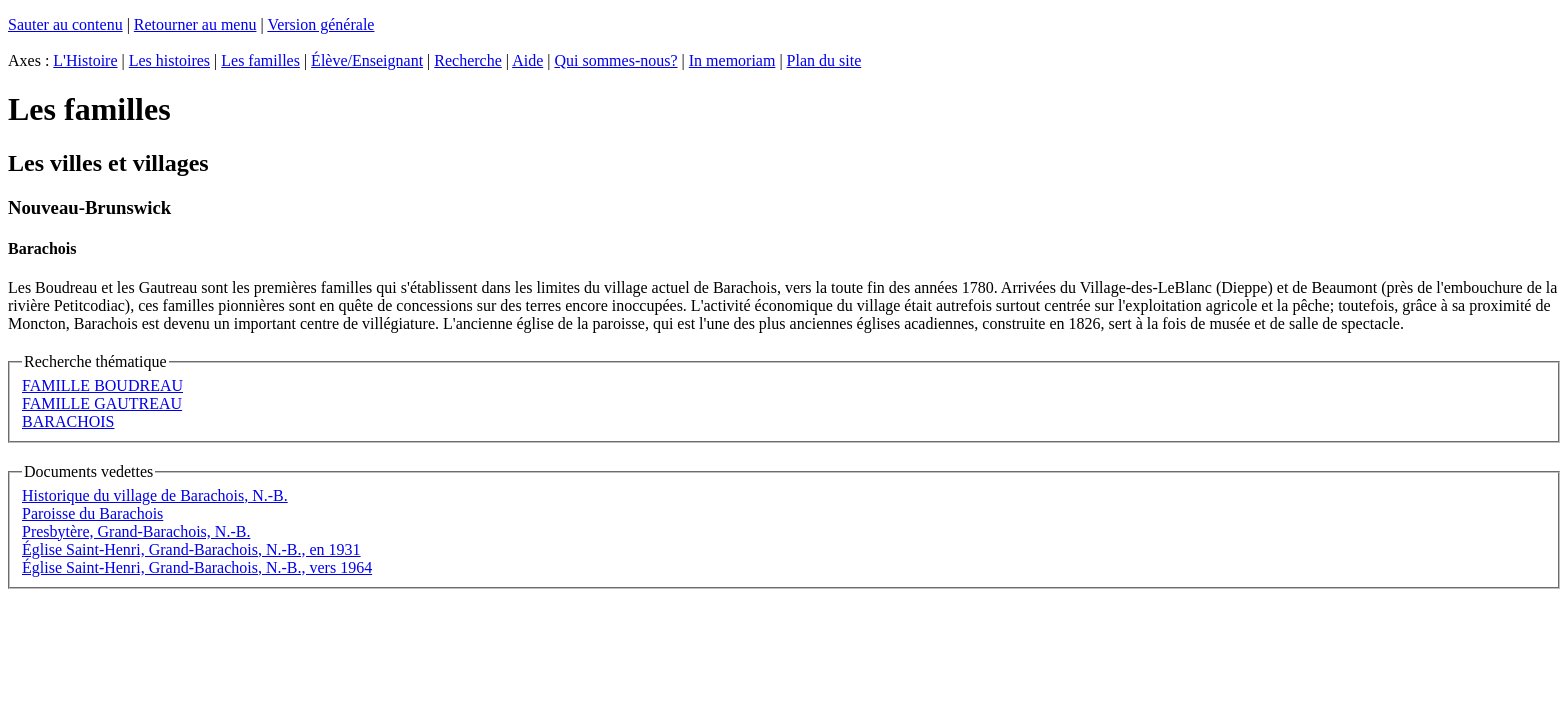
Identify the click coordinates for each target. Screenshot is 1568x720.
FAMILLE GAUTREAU (102, 403)
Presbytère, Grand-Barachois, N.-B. (136, 531)
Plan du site (824, 60)
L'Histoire (85, 60)
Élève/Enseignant (367, 60)
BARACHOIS (68, 421)
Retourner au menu (195, 24)
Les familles (260, 60)
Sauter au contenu (65, 24)
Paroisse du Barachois (92, 513)
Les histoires (169, 60)
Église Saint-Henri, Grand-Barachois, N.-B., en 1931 (191, 549)
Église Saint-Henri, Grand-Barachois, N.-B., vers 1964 (197, 567)
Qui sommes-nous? (615, 60)
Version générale (320, 24)
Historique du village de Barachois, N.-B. (155, 495)
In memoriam (732, 60)
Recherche (468, 60)
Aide (527, 60)
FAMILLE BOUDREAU (102, 385)
